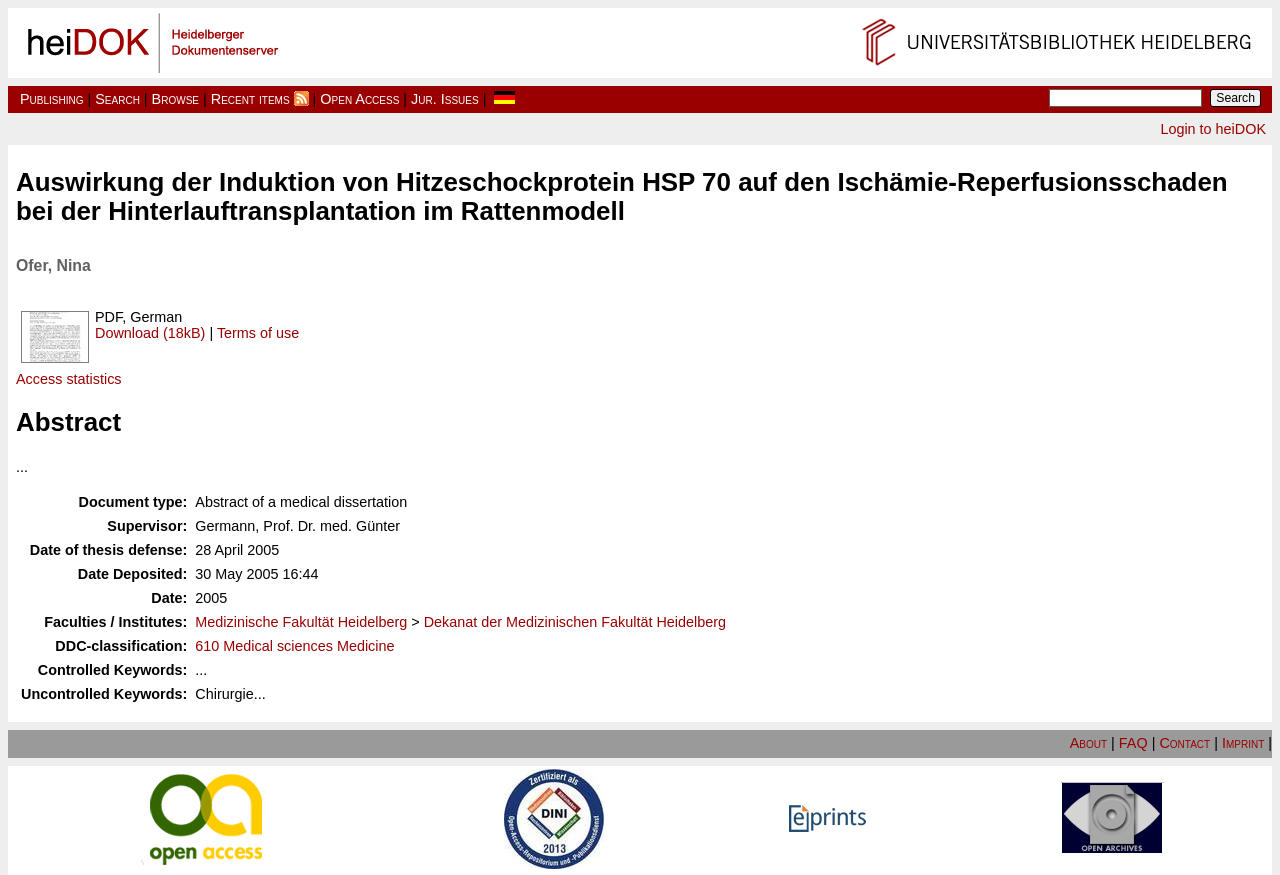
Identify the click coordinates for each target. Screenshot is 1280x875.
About (1088, 743)
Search (117, 99)
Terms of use (258, 333)
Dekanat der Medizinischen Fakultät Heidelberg (575, 622)
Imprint (1243, 743)
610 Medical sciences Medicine (294, 646)
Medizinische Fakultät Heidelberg (301, 622)
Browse (175, 99)
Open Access (359, 99)
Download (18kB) (150, 333)
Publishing (52, 99)
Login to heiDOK (1213, 129)
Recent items (250, 99)
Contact (1184, 743)
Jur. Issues (445, 99)
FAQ (1133, 743)
